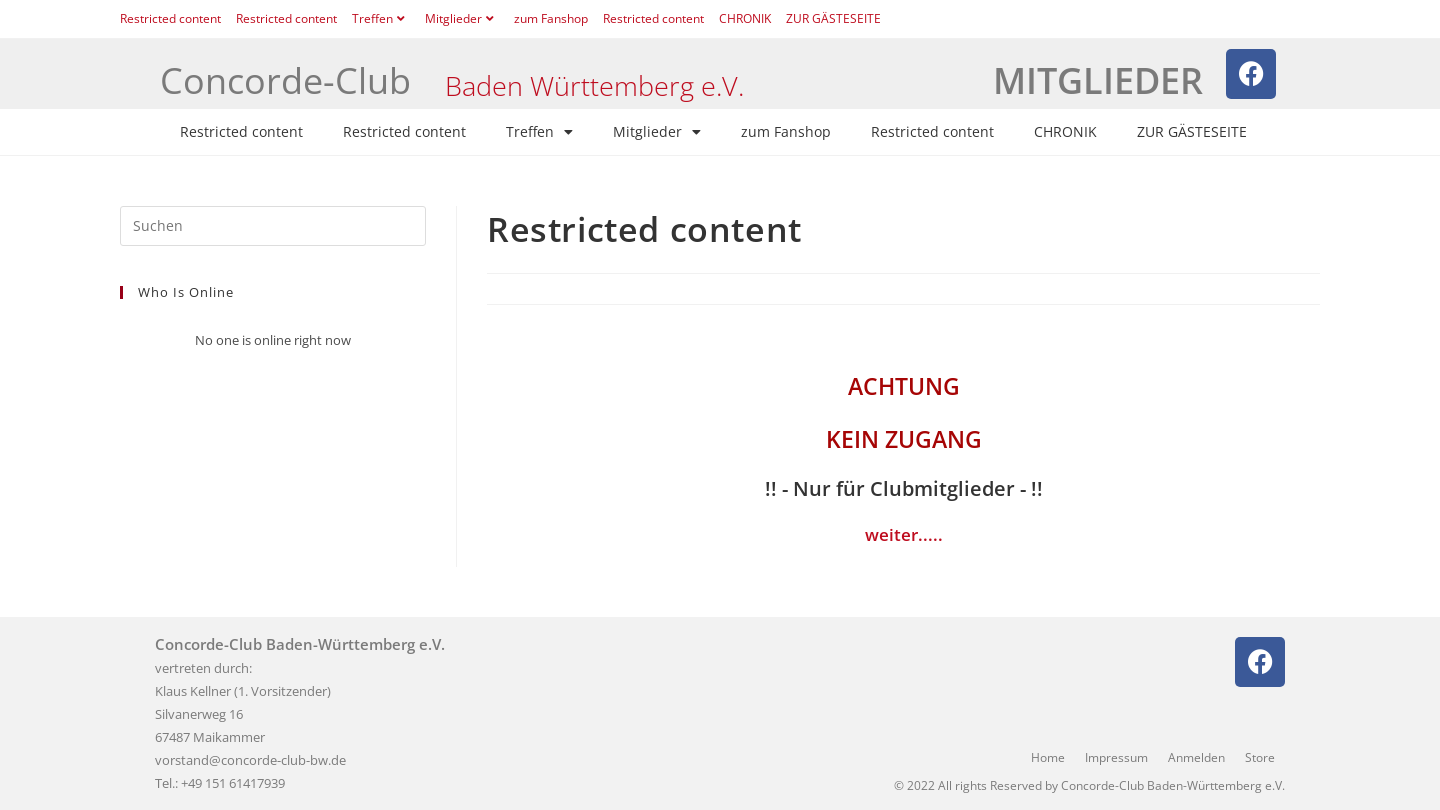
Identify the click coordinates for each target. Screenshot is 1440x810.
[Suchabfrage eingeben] (273, 226)
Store (1260, 757)
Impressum (1116, 757)
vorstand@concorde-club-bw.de (250, 760)
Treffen (381, 18)
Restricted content (170, 18)
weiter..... (904, 534)
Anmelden (1196, 757)
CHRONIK (745, 18)
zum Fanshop (551, 18)
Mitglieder (462, 18)
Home (1048, 757)
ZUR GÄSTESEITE (833, 18)
